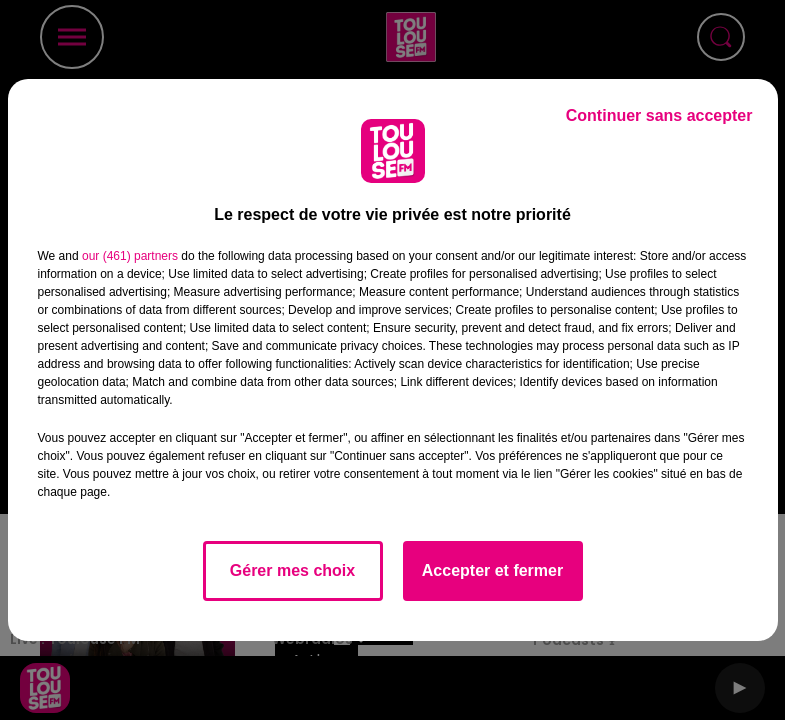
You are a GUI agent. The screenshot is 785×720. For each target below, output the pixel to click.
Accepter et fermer (492, 570)
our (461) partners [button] (130, 256)
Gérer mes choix (292, 570)
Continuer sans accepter (659, 115)
